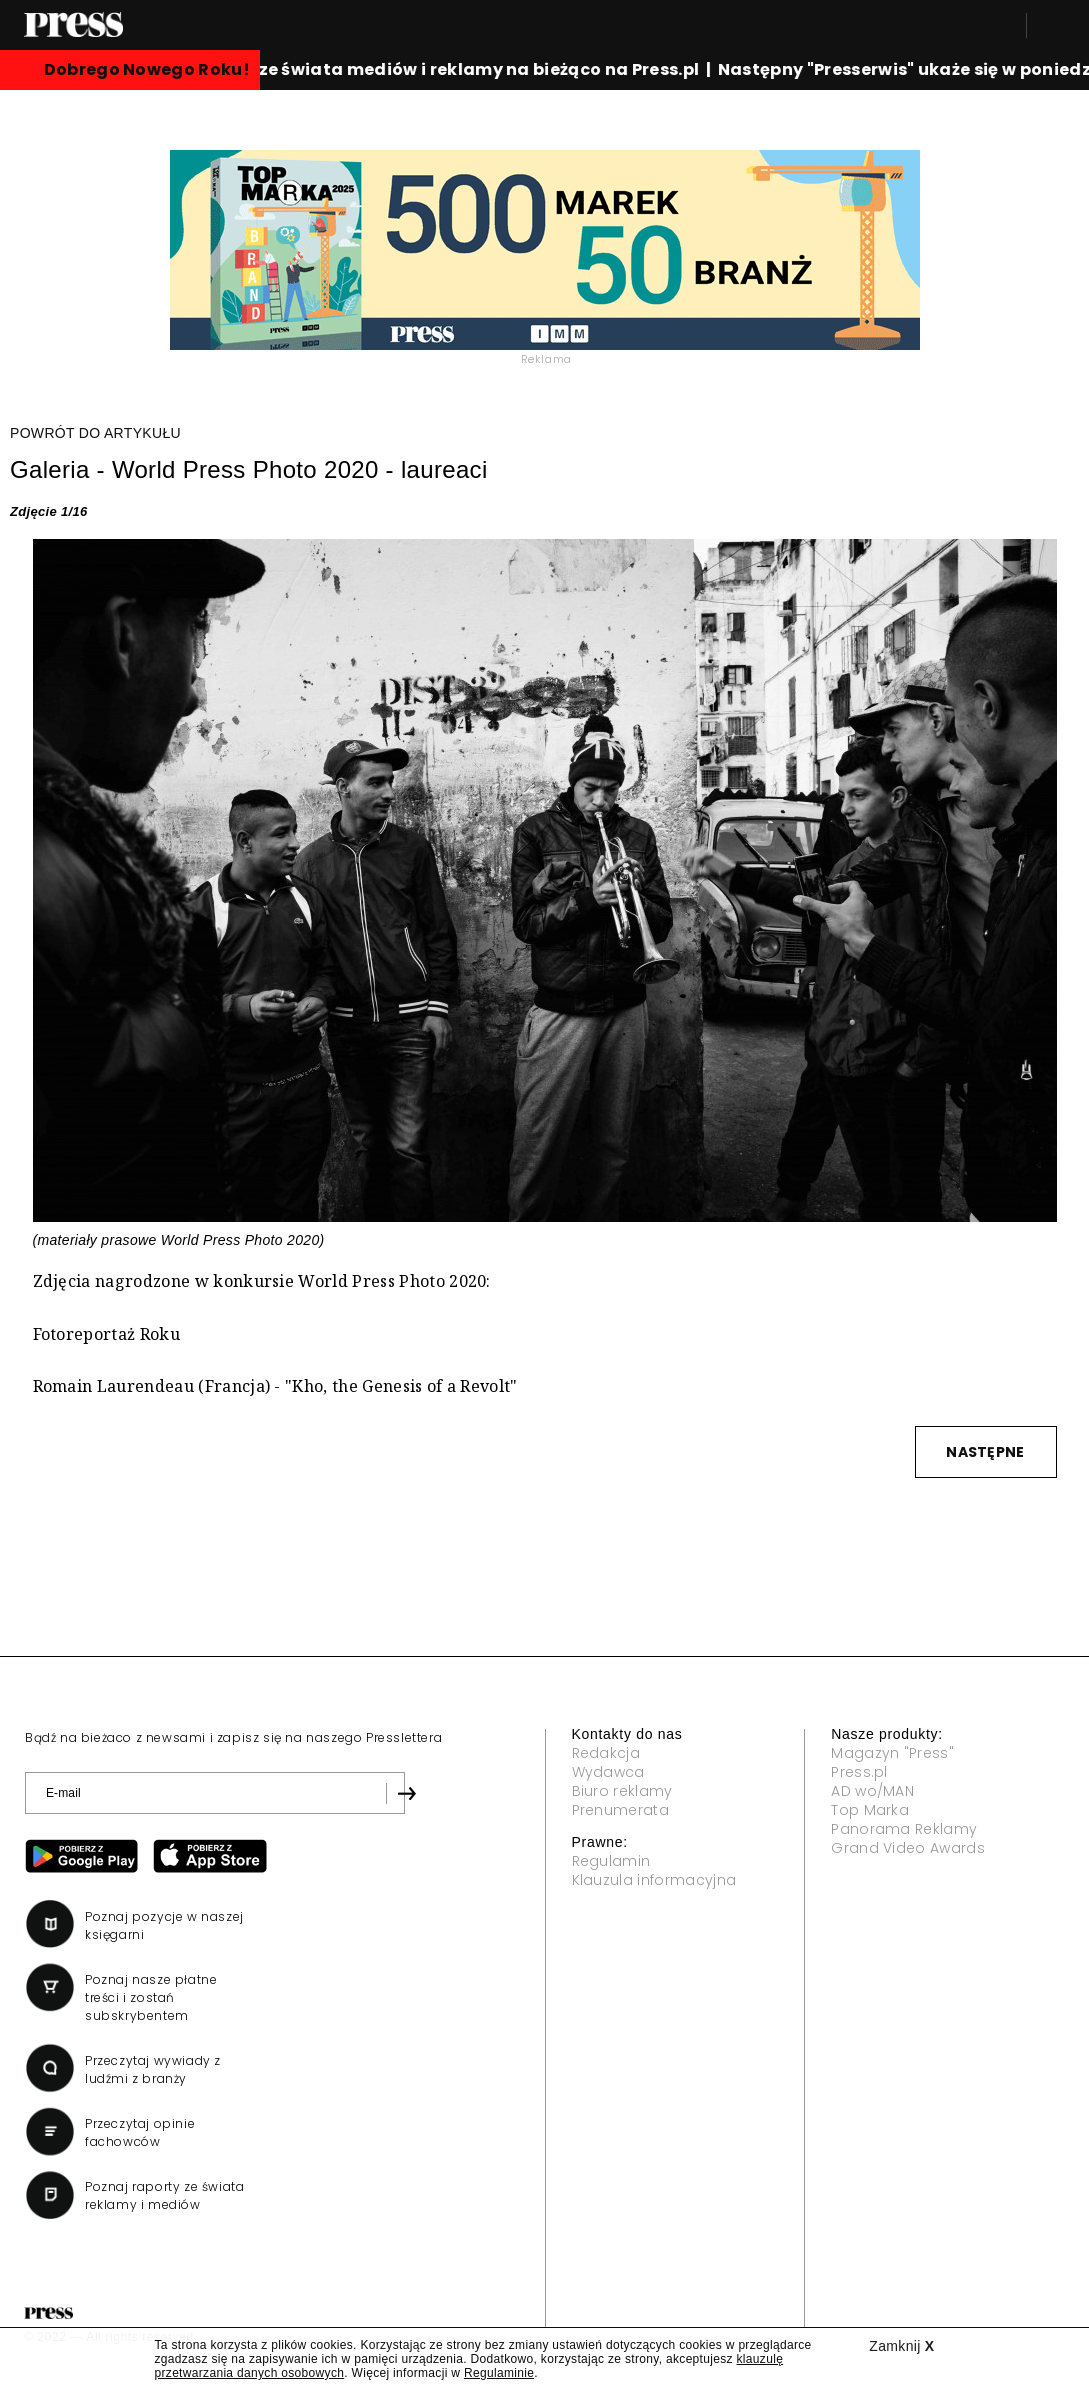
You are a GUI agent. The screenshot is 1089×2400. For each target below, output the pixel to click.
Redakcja (606, 1753)
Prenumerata (621, 1810)
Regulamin (611, 1861)
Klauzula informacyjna (654, 1880)
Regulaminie (499, 2373)
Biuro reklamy (622, 1791)
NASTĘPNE (985, 1452)
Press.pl (859, 1772)
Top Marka (870, 1810)
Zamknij (901, 2346)
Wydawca (608, 1772)
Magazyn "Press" (892, 1753)
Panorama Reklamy (904, 1829)
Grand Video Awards (908, 1848)
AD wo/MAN (872, 1791)
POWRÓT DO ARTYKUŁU (95, 433)
